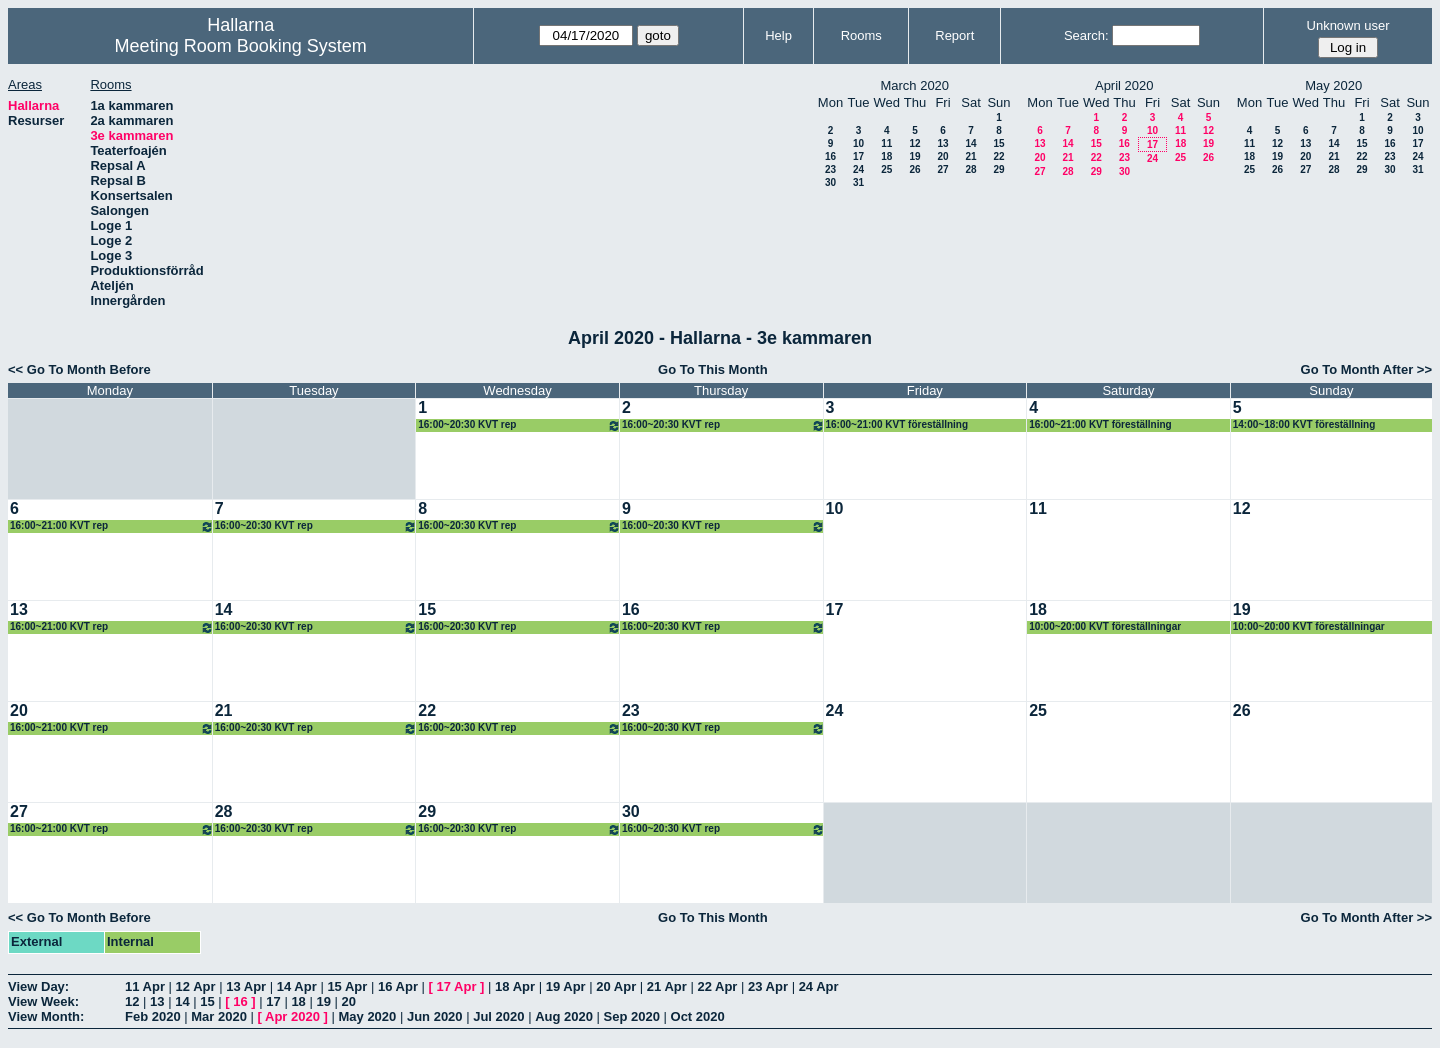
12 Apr (196, 986)
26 (914, 169)
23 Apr (768, 986)
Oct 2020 (698, 1016)
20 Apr (616, 986)
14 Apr (297, 986)
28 (970, 169)
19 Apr (566, 986)
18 (886, 156)
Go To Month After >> (1366, 369)
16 (830, 156)
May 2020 (367, 1016)
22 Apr (717, 986)
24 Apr (819, 986)
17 (858, 156)
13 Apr (246, 986)
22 (998, 156)
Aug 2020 (564, 1016)
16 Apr (398, 986)
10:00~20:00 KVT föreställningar (1105, 626)
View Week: (43, 1001)
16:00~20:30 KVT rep (519, 425)
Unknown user (1348, 25)
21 (970, 156)
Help (778, 35)
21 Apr (667, 986)
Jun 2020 (435, 1016)
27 (942, 169)
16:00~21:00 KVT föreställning (897, 424)
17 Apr (457, 986)
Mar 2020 (219, 1016)
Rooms (861, 35)
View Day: (38, 986)
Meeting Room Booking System (241, 46)
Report (954, 35)
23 (830, 169)
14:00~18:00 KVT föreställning (1304, 424)
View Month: (46, 1016)
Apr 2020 (292, 1016)
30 (830, 182)
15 (998, 143)
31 (858, 182)
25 (886, 169)
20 (942, 156)
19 (914, 156)
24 (858, 169)
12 (914, 143)
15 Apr (347, 986)
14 (970, 143)
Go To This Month (713, 369)
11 (886, 143)
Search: (1086, 35)
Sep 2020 (632, 1016)
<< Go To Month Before (79, 369)
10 (858, 143)
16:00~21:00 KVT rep (112, 526)
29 (998, 169)
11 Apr (145, 986)
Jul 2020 (498, 1016)
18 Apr (515, 986)
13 (942, 143)
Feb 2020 (153, 1016)
